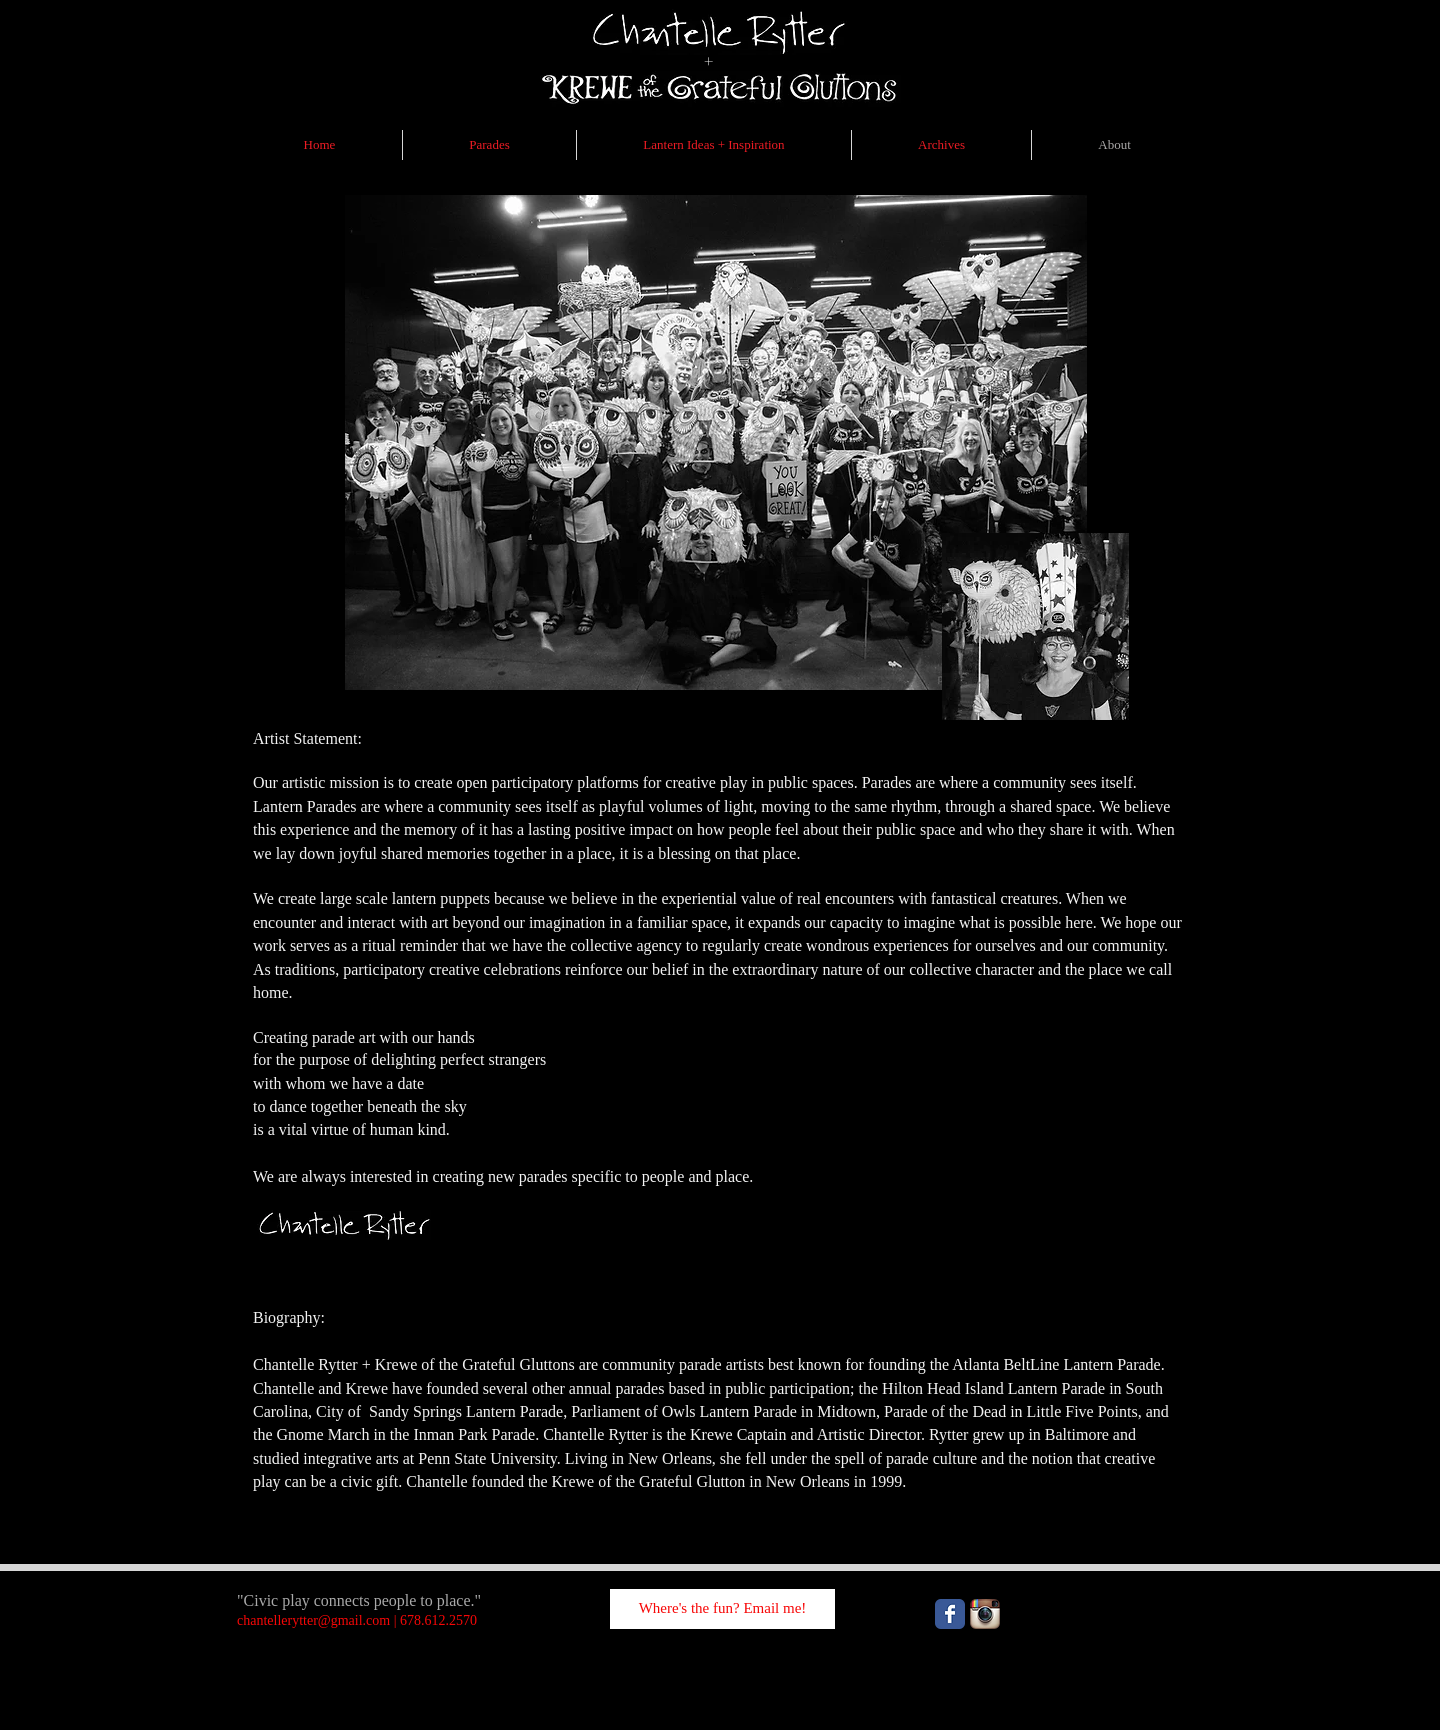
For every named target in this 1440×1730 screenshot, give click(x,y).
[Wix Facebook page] (950, 1614)
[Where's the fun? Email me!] (722, 1609)
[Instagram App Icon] (985, 1614)
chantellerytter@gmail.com (313, 1620)
